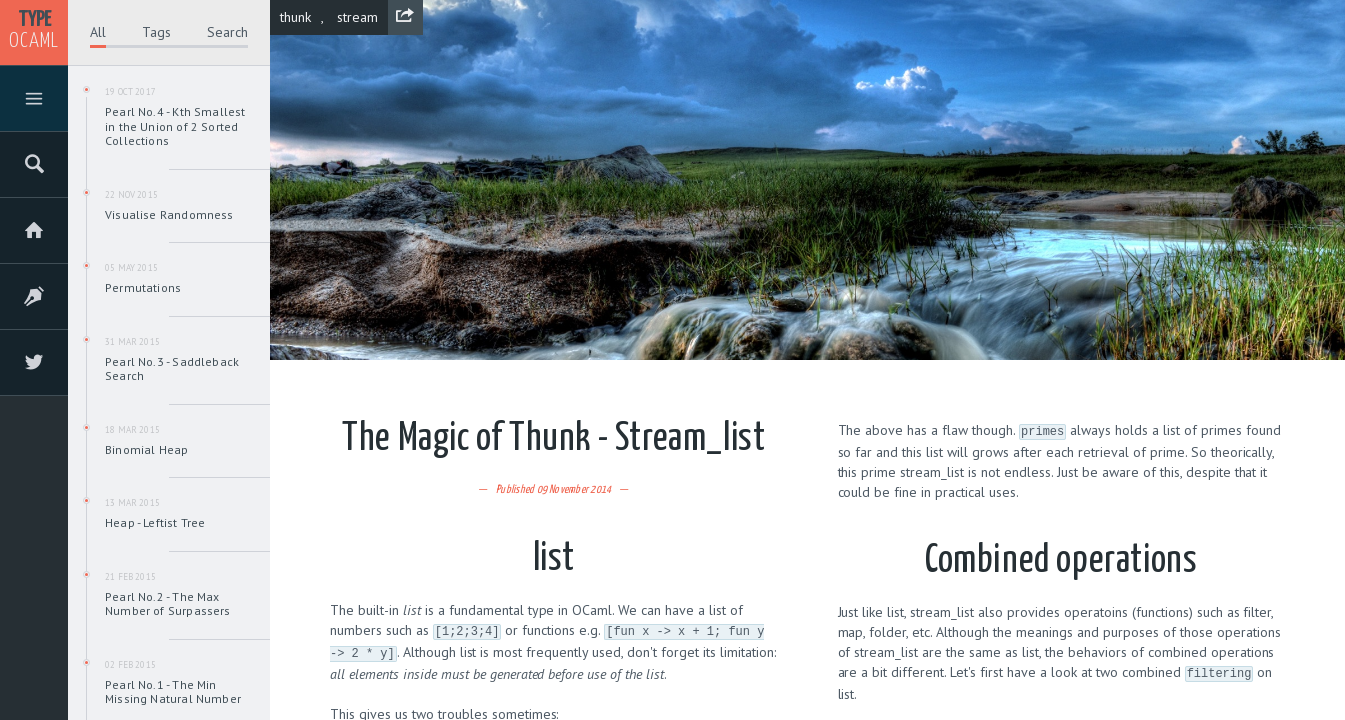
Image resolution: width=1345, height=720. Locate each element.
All (98, 32)
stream (357, 17)
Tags (156, 32)
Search (227, 32)
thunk (295, 17)
